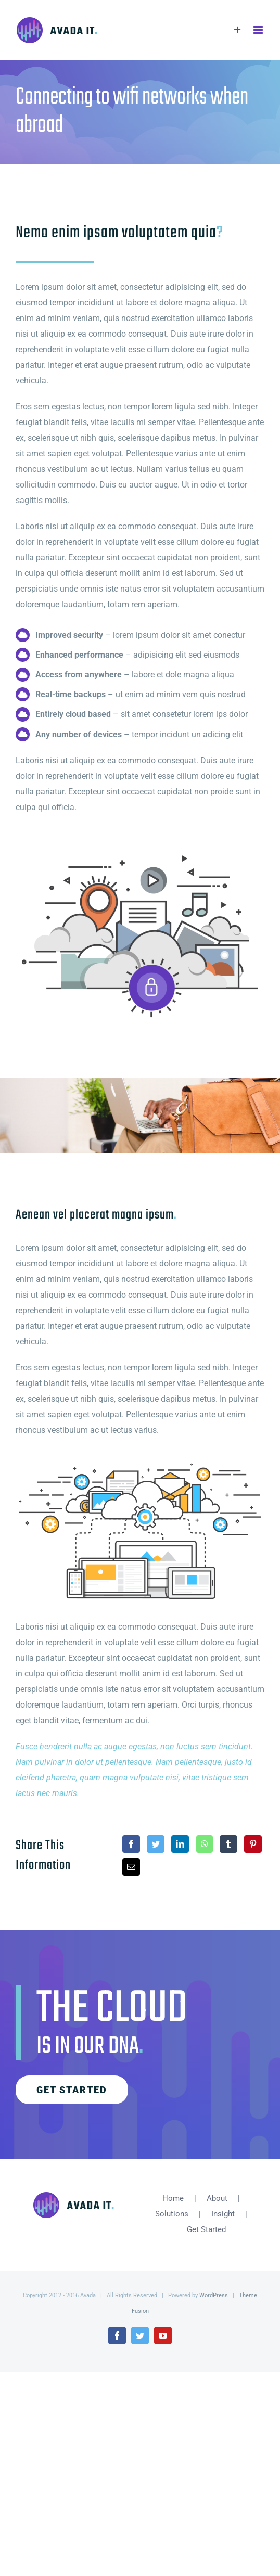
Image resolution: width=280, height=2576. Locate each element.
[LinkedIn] (180, 1843)
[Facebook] (131, 1843)
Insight (223, 2214)
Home (173, 2198)
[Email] (131, 1866)
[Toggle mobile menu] (258, 29)
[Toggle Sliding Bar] (237, 29)
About (217, 2198)
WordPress (213, 2295)
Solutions (171, 2214)
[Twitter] (155, 1843)
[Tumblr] (228, 1843)
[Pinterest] (252, 1843)
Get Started (206, 2229)
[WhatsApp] (204, 1843)
